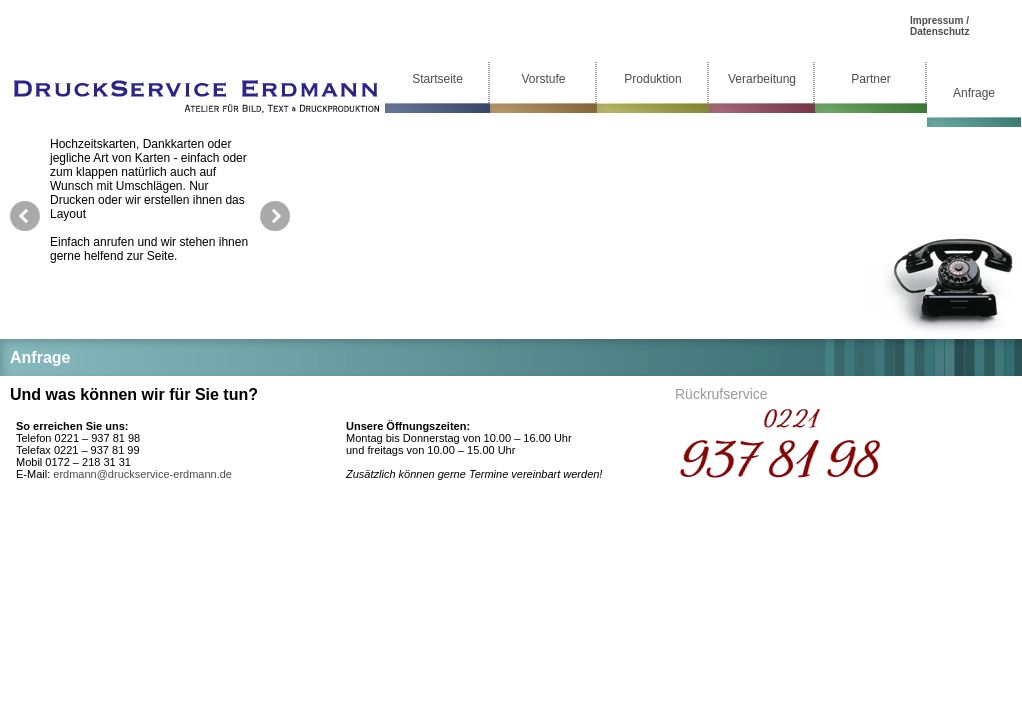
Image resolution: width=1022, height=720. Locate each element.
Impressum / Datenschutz (939, 26)
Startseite (437, 79)
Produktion (652, 79)
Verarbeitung (762, 79)
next (275, 216)
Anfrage (974, 93)
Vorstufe (543, 79)
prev (25, 216)
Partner (870, 79)
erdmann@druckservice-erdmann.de (142, 474)
